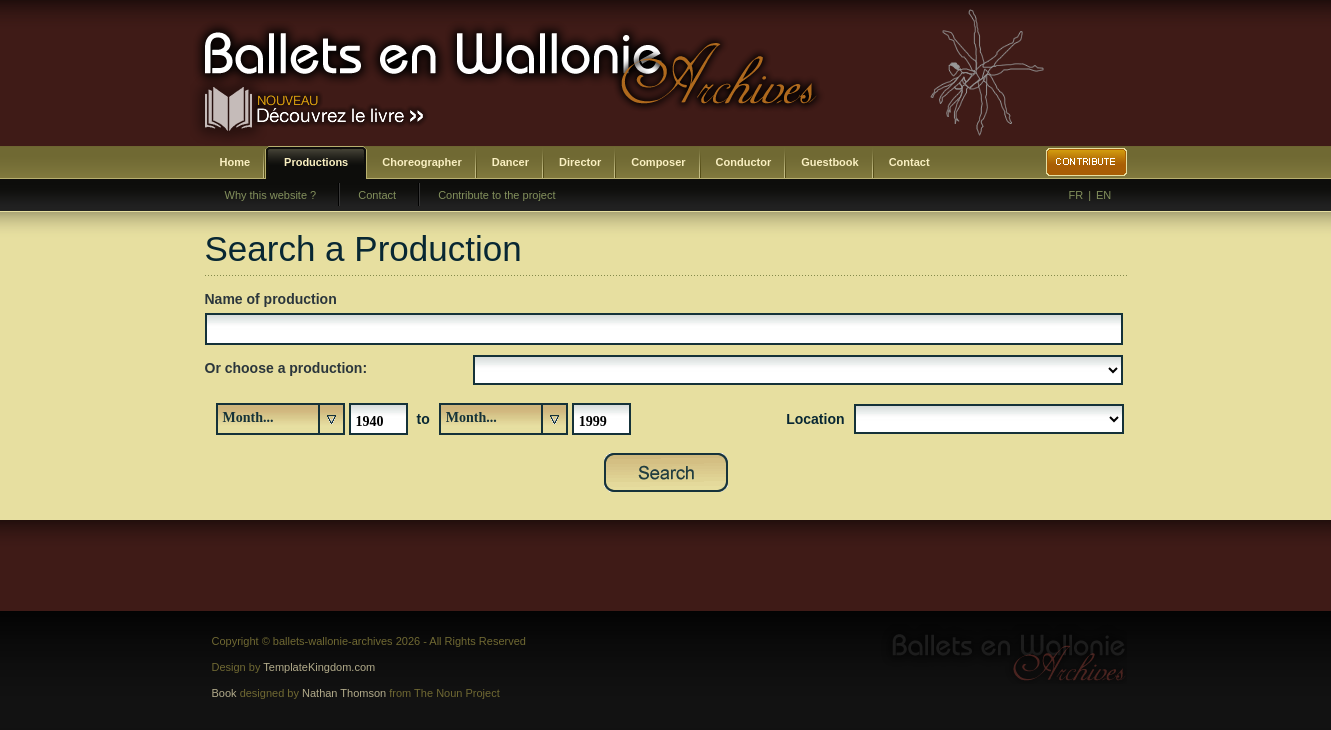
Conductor (744, 162)
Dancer (510, 162)
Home (235, 162)
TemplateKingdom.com (319, 667)
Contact (909, 162)
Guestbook (829, 162)
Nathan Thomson (344, 693)
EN (1103, 195)
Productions (316, 162)
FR (1076, 195)
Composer (658, 162)
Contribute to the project (496, 195)
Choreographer (421, 162)
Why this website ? (271, 195)
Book (224, 693)
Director (580, 162)
